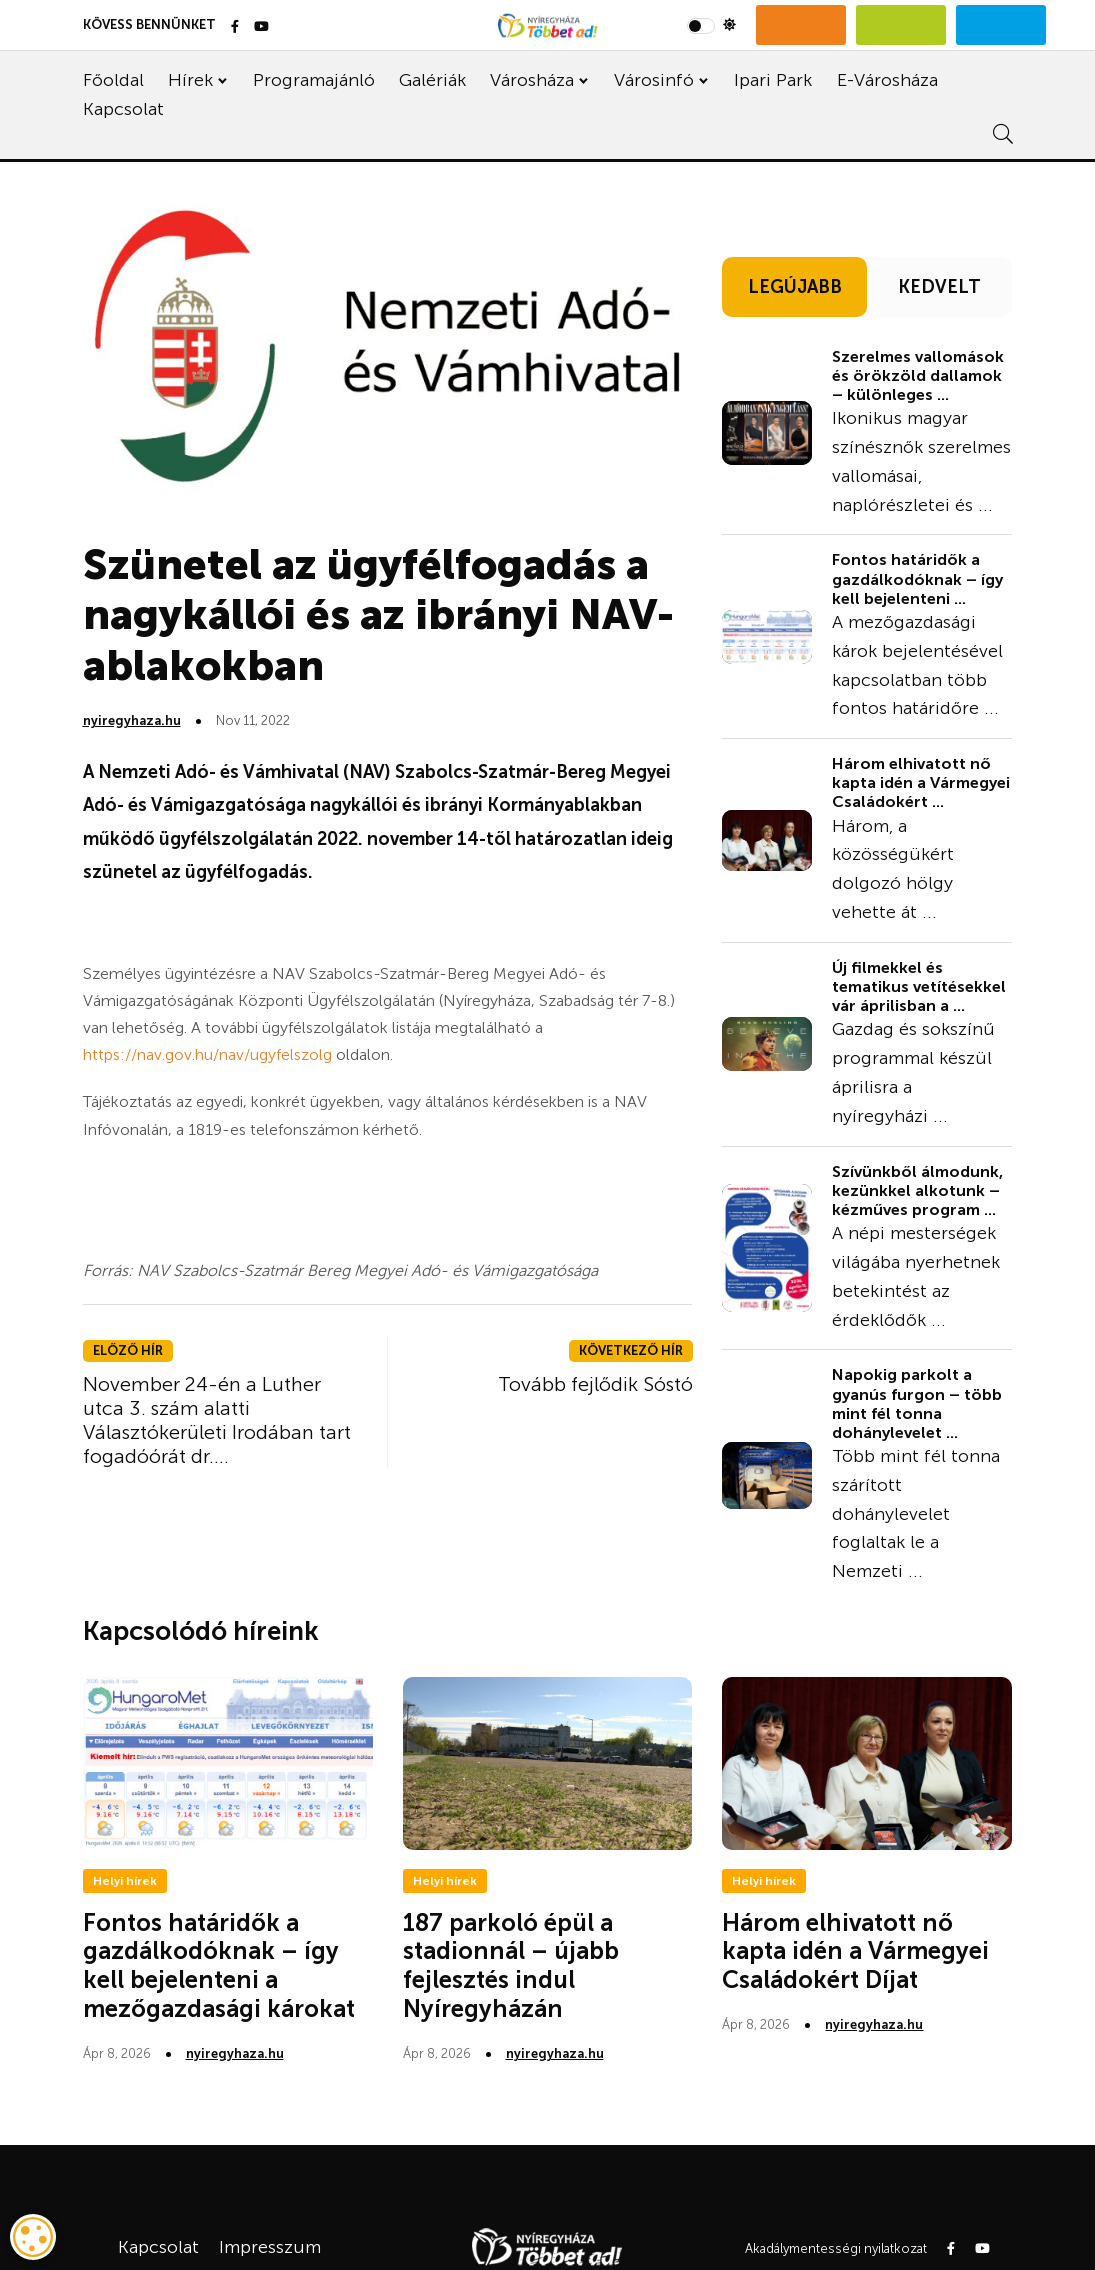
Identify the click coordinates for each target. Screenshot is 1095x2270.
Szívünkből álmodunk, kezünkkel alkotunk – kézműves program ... (917, 1190)
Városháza (532, 80)
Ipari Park (773, 80)
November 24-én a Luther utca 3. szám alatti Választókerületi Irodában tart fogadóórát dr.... (217, 1420)
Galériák (432, 80)
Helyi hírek (125, 1881)
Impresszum (270, 2247)
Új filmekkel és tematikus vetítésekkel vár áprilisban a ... (919, 986)
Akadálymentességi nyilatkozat (836, 2248)
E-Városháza (887, 80)
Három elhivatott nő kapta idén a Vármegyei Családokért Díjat (855, 1951)
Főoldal (113, 80)
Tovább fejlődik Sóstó (595, 1384)
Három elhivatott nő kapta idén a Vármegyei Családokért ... (921, 782)
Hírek (190, 80)
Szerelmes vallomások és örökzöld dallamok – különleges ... (918, 375)
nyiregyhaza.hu (132, 720)
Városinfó (654, 80)
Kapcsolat (123, 109)
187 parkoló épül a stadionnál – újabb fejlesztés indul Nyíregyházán (511, 1965)
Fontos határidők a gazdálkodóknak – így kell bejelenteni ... (917, 578)
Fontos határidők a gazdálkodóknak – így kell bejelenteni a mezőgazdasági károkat (219, 1965)
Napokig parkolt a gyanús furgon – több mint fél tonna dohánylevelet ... (917, 1403)
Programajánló (314, 80)
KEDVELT (939, 287)
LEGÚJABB (795, 287)
